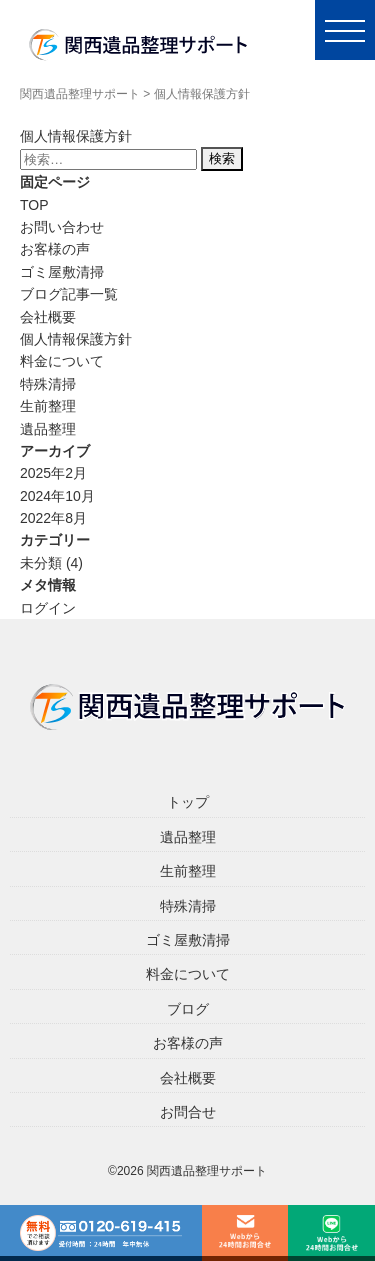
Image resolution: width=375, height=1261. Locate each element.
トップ (188, 802)
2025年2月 (53, 473)
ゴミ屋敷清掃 (62, 272)
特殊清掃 (48, 384)
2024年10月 (57, 496)
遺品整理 (48, 429)
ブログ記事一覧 (69, 294)
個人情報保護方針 (76, 339)
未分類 (41, 563)
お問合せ (188, 1112)
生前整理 (48, 406)
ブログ (188, 1009)
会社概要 (48, 317)
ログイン (48, 608)
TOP (34, 205)
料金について (62, 361)
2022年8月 (53, 518)
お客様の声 (55, 249)
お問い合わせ (62, 227)
